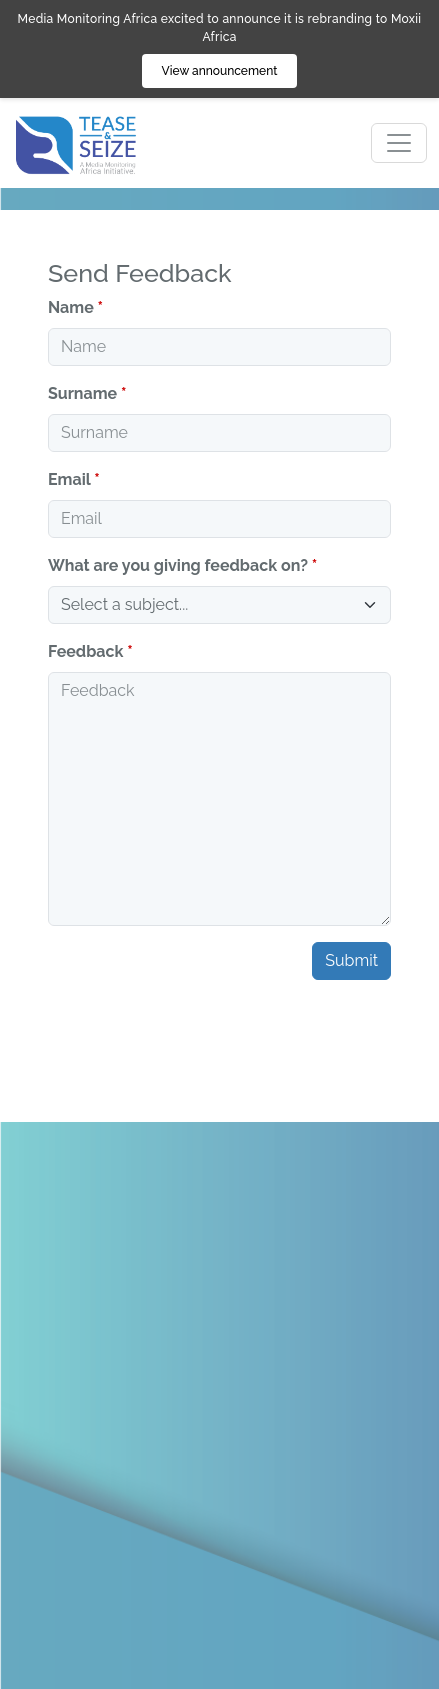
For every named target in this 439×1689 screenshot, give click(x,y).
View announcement (220, 71)
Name (71, 307)
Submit (351, 960)
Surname (82, 393)
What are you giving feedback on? (178, 565)
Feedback (85, 651)
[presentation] (200, 1035)
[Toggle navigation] (399, 143)
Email (69, 479)
